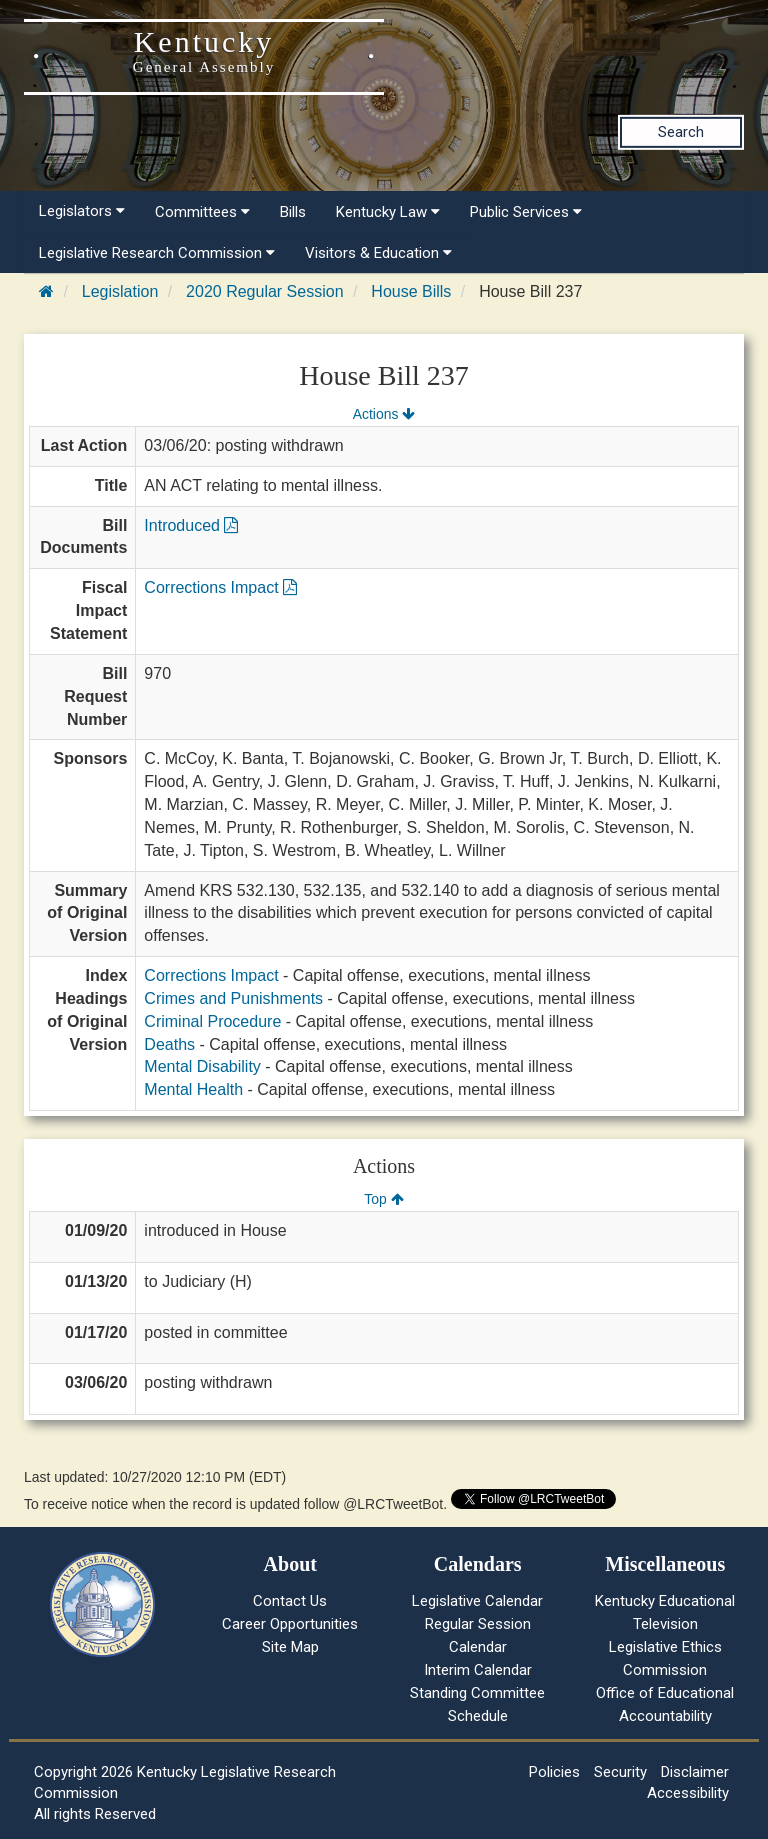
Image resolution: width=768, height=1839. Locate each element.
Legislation (120, 291)
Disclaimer (695, 1772)
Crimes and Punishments (233, 998)
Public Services (526, 212)
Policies (554, 1772)
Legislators (82, 211)
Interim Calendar (478, 1670)
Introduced (191, 525)
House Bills (411, 291)
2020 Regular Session (264, 291)
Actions (384, 414)
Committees (202, 212)
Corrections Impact (220, 587)
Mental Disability (202, 1066)
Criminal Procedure (212, 1021)
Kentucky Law (388, 212)
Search (681, 132)
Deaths (169, 1044)
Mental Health (193, 1089)
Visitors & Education (378, 253)
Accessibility (688, 1793)
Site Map (290, 1647)
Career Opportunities (290, 1624)
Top (383, 1199)
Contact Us (290, 1601)
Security (620, 1772)
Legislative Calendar (477, 1601)
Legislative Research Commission (157, 253)
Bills (293, 212)
